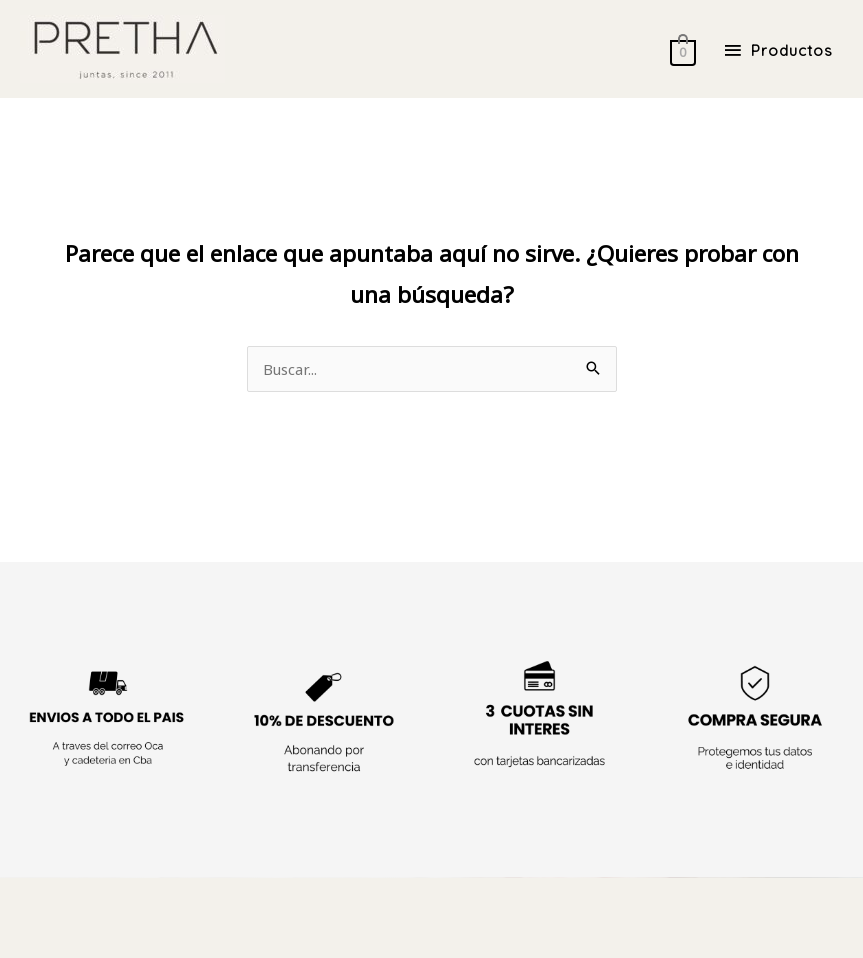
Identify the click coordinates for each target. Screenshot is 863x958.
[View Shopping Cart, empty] (675, 49)
